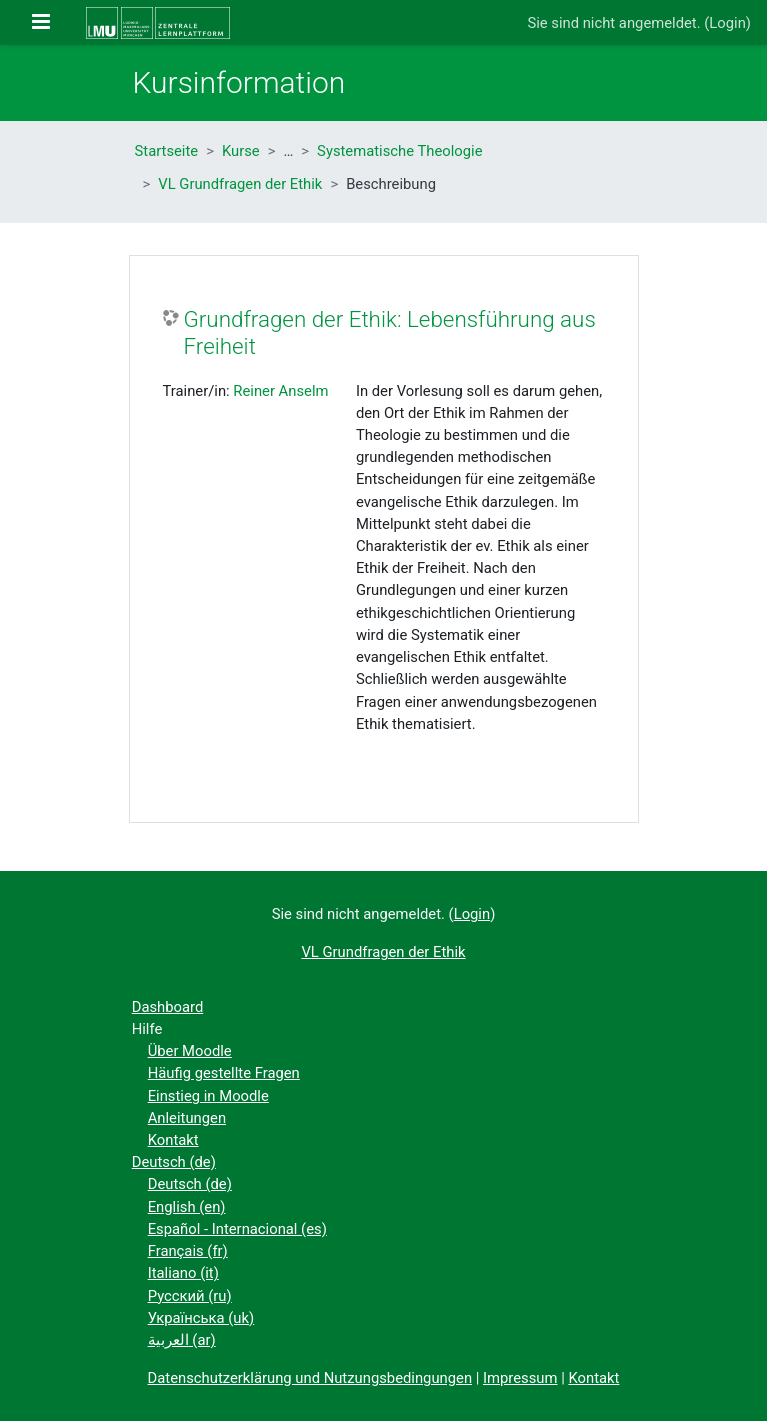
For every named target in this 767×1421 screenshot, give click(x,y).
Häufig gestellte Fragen (224, 1073)
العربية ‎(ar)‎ (182, 1340)
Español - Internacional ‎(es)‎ (237, 1229)
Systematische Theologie (399, 151)
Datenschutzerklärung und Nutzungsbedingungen (310, 1378)
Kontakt (173, 1140)
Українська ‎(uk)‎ (201, 1318)
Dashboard (168, 1007)
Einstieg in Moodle (208, 1096)
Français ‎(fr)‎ (188, 1251)
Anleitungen (187, 1118)
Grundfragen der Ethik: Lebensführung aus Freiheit (390, 332)
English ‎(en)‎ (187, 1207)
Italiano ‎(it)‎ (183, 1273)
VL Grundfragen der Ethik (240, 184)
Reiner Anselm (280, 391)
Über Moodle (190, 1051)
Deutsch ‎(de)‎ (174, 1162)
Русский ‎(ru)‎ (190, 1296)
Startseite (167, 151)
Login (727, 23)
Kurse (241, 151)
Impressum (520, 1378)
